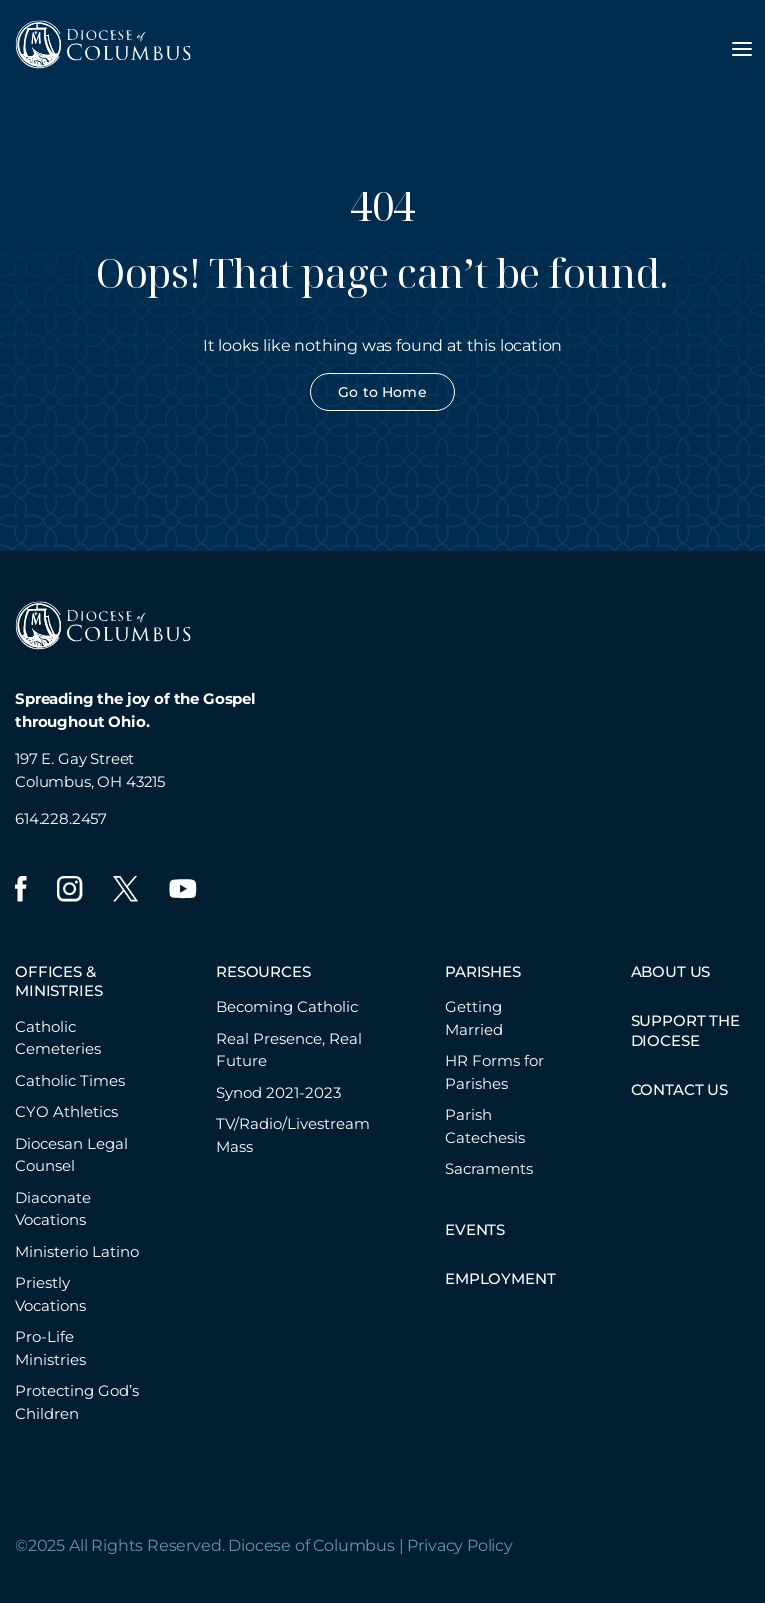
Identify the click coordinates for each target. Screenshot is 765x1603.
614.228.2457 (61, 818)
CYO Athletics (66, 1111)
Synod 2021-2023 (278, 1092)
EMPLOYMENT (500, 1278)
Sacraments (489, 1168)
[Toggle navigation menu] (742, 49)
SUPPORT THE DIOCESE (685, 1030)
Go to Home (382, 392)
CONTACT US (679, 1089)
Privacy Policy (460, 1545)
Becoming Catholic (287, 1006)
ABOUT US (671, 971)
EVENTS (475, 1229)
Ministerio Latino (77, 1251)
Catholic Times (70, 1080)
